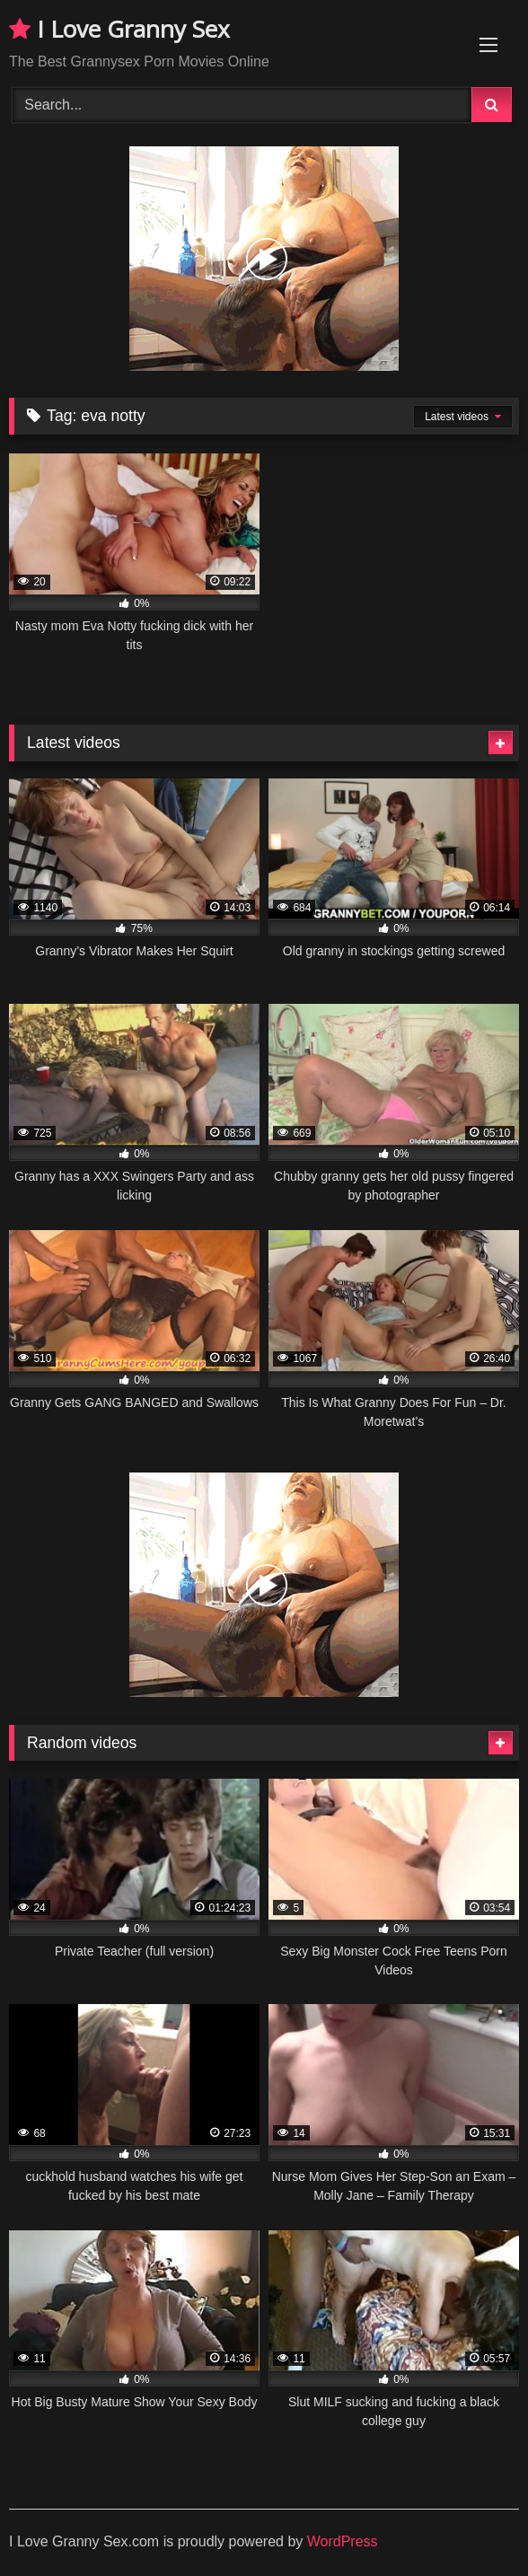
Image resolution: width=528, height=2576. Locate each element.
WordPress (342, 2541)
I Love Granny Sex (119, 29)
